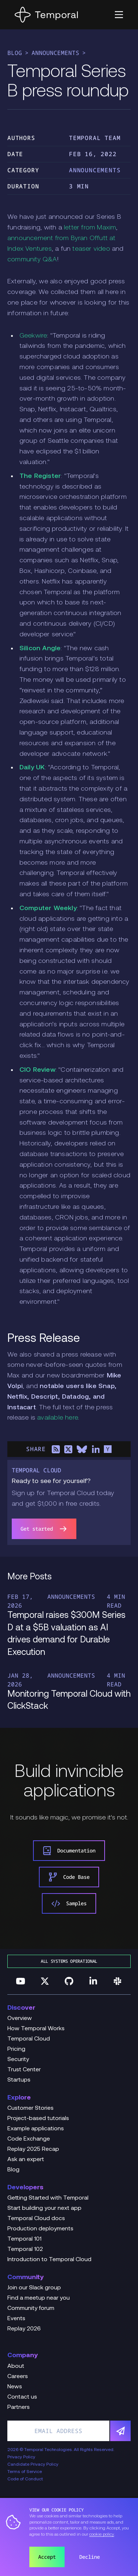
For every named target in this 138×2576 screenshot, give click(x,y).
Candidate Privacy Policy (32, 2464)
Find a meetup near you (38, 2298)
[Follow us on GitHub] (69, 1981)
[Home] (46, 15)
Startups (18, 2080)
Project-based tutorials (38, 2118)
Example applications (35, 2129)
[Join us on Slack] (117, 1981)
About (15, 2366)
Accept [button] (47, 2556)
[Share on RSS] (56, 1449)
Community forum (30, 2308)
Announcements (55, 53)
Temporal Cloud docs (36, 2219)
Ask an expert (25, 2160)
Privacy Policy (21, 2457)
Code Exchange (28, 2139)
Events (16, 2319)
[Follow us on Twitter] (44, 1981)
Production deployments (40, 2229)
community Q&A (32, 259)
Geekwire (33, 335)
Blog (14, 53)
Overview (19, 2018)
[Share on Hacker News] (108, 1449)
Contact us (22, 2397)
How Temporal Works (36, 2029)
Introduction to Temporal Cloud (49, 2260)
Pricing (16, 2049)
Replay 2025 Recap (33, 2149)
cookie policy (101, 2534)
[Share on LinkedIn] (95, 1449)
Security (18, 2059)
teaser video (91, 249)
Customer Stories (30, 2108)
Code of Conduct (25, 2479)
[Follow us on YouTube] (20, 1981)
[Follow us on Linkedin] (93, 1981)
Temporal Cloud (28, 2039)
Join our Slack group (34, 2288)
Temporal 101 (24, 2239)
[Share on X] (68, 1449)
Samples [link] (69, 1903)
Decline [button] (89, 2556)
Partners (18, 2407)
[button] (119, 14)
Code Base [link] (69, 1877)
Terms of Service (24, 2472)
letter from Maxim (90, 227)
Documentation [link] (69, 1850)
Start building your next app (44, 2208)
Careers (17, 2377)
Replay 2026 (24, 2329)
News (14, 2387)
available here (57, 1417)
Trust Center (24, 2070)
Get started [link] (44, 1528)
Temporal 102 (25, 2249)
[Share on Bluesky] (82, 1449)
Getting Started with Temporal (47, 2198)
